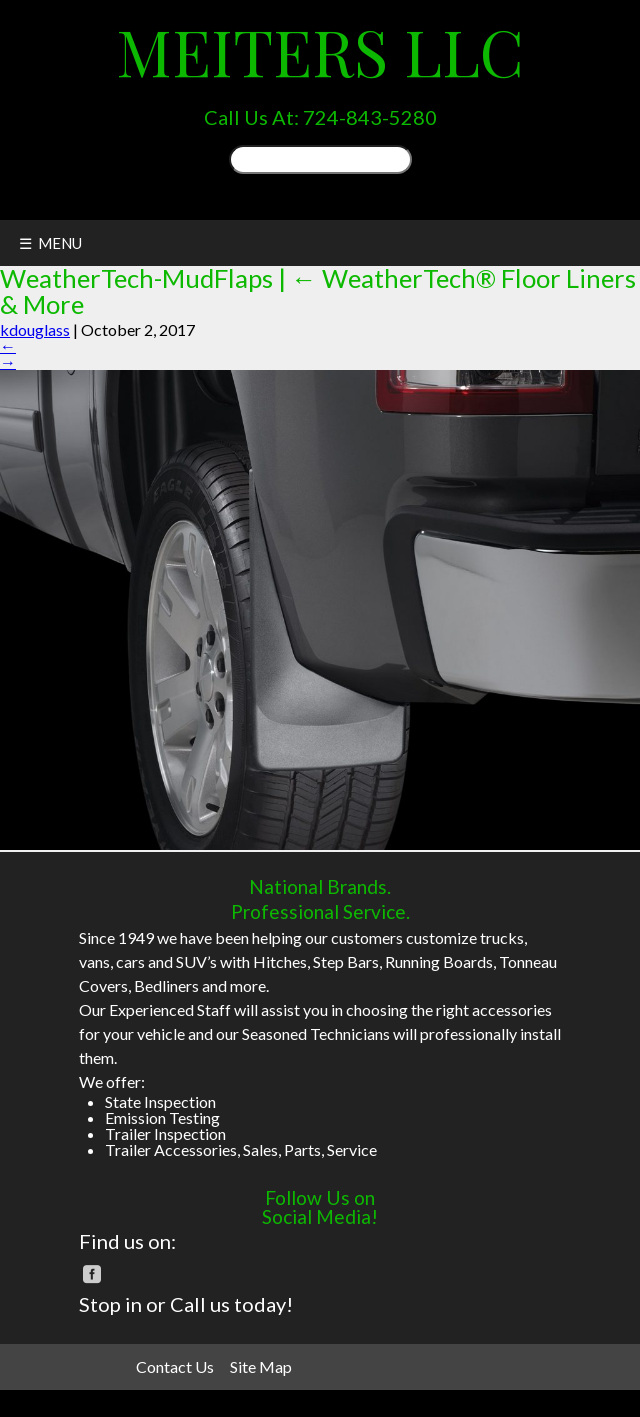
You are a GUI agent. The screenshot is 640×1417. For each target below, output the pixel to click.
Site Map (261, 1366)
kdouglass (35, 329)
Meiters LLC (320, 50)
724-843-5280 (370, 117)
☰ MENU (50, 243)
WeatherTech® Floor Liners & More (318, 291)
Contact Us (175, 1366)
